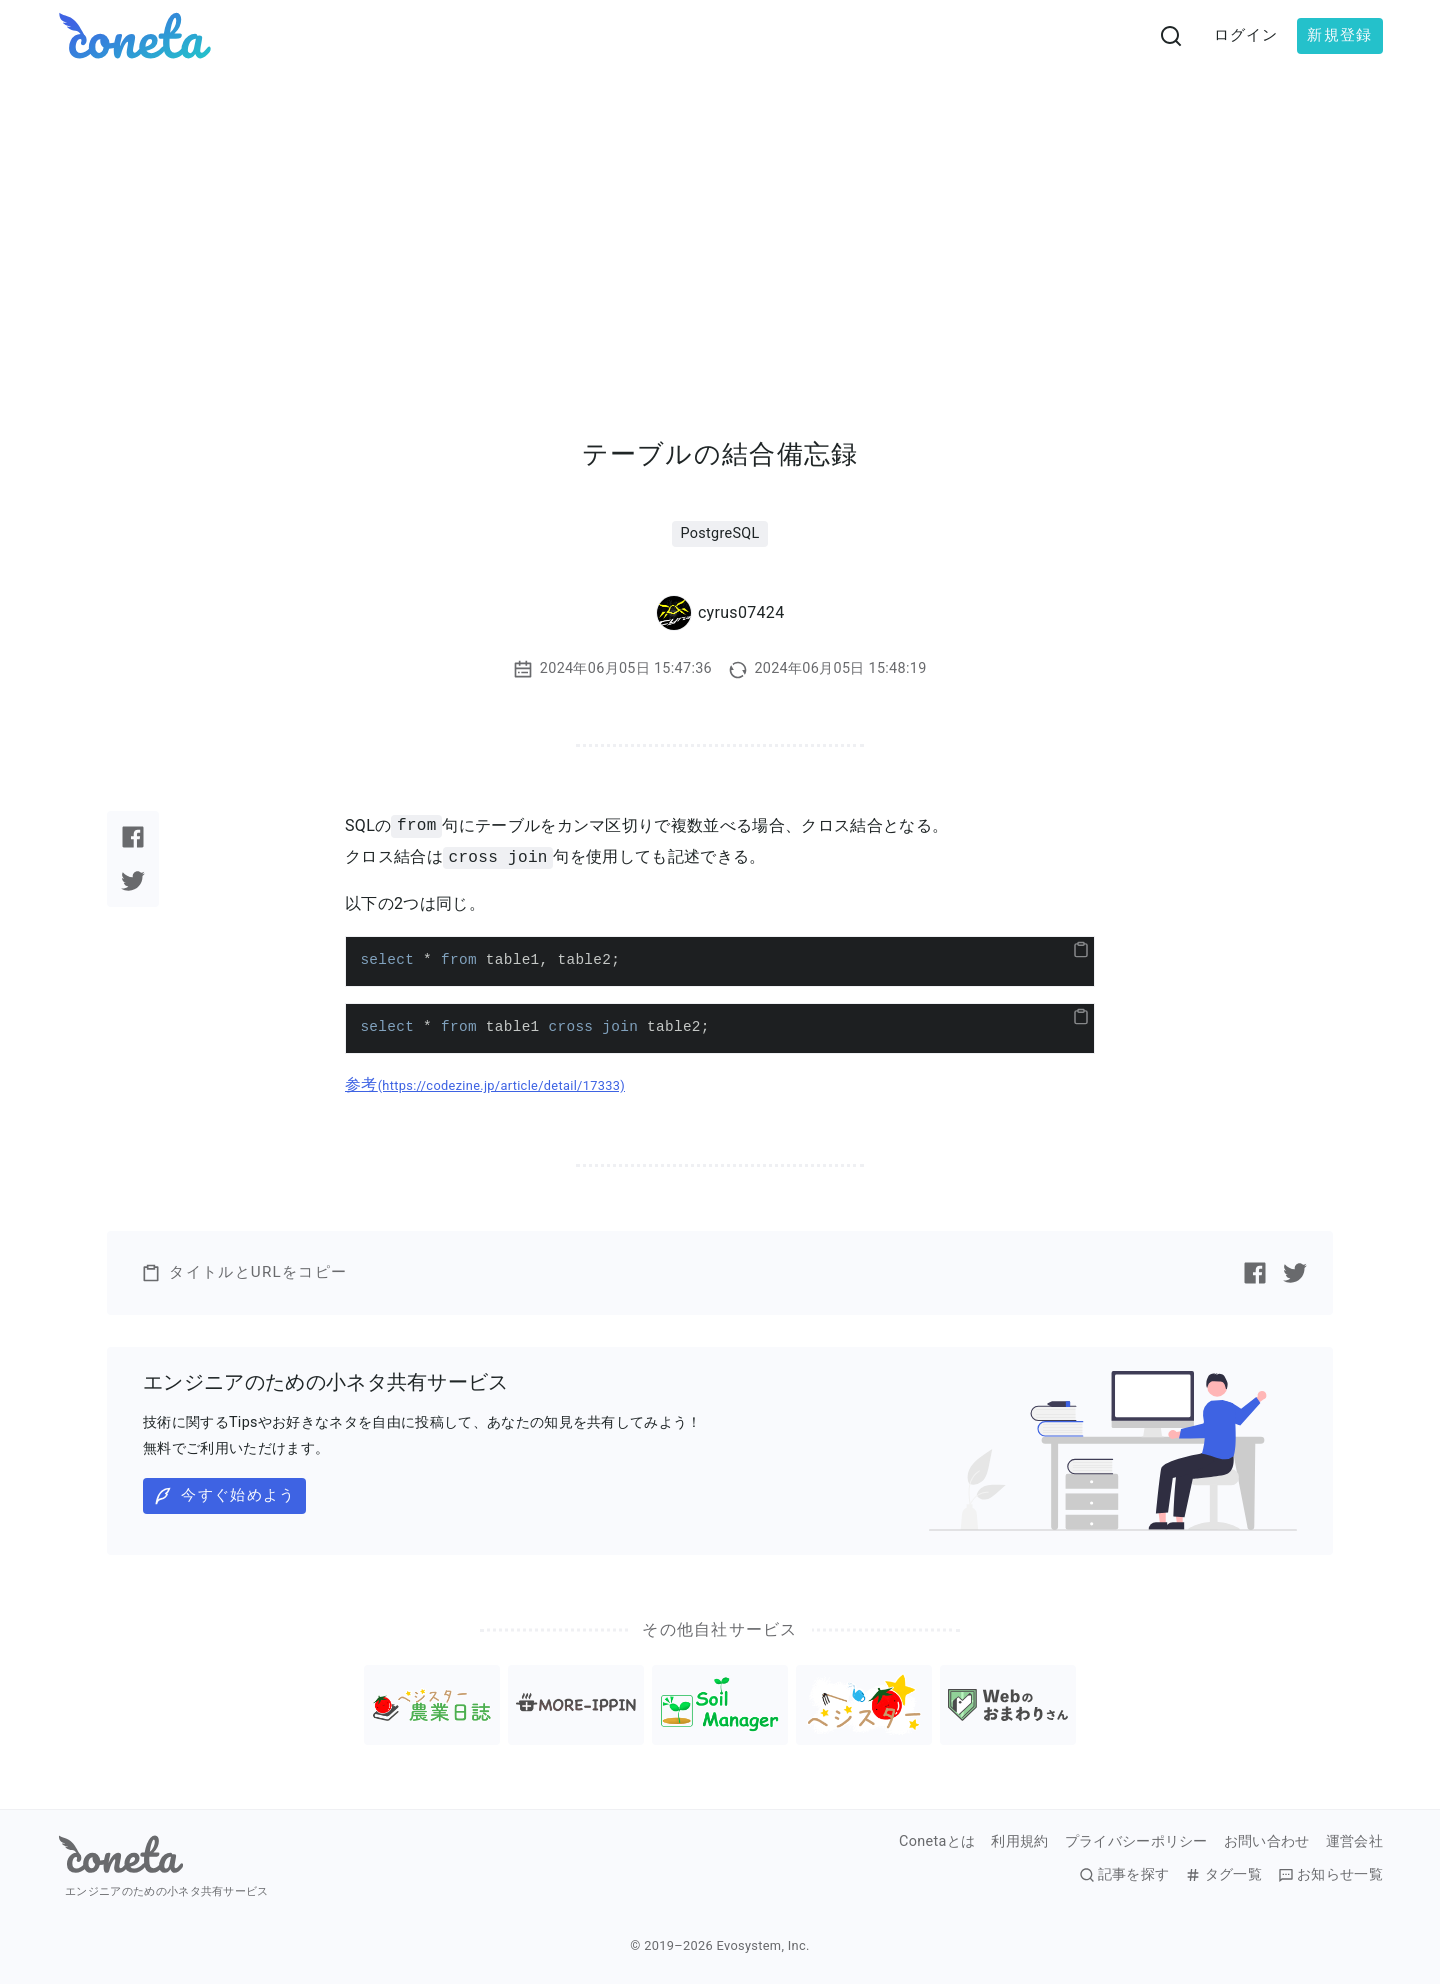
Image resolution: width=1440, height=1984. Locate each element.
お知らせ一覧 (1330, 1875)
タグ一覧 (1223, 1875)
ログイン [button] (1246, 35)
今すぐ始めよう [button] (224, 1496)
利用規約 (1019, 1842)
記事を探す (1124, 1875)
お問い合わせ (1267, 1842)
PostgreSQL (719, 533)
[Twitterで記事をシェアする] (133, 881)
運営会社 (1354, 1842)
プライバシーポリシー (1136, 1842)
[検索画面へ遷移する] (1171, 36)
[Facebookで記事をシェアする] (133, 837)
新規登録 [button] (1339, 35)
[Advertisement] (720, 222)
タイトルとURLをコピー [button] (244, 1273)
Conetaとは (937, 1842)
